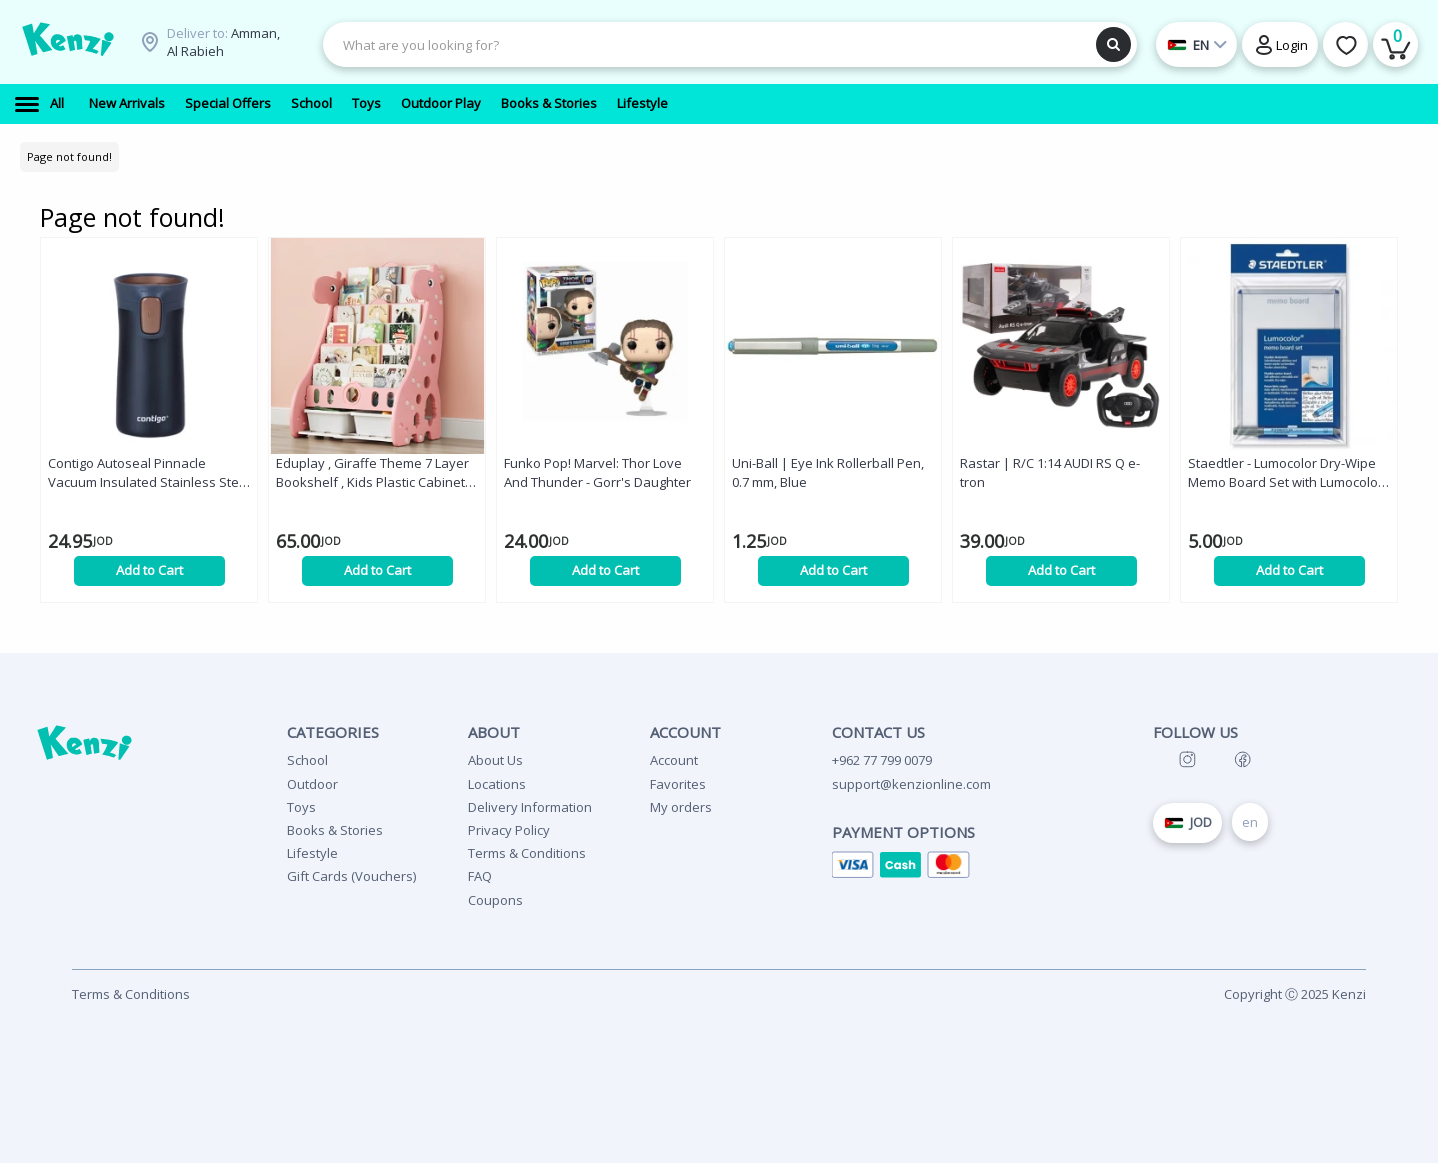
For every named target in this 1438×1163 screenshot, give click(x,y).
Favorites (678, 784)
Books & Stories (335, 830)
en (1250, 822)
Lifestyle (312, 853)
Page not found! (69, 156)
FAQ (480, 876)
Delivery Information (530, 807)
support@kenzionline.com (911, 784)
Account (674, 760)
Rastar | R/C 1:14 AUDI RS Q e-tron (1050, 472)
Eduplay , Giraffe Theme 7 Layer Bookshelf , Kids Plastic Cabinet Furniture (372, 473)
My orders (681, 807)
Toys (301, 807)
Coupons (495, 900)
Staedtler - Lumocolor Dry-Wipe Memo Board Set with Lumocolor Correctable (1285, 473)
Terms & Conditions (527, 853)
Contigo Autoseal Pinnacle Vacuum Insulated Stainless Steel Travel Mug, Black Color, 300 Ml (149, 473)
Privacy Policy (509, 830)
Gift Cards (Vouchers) (351, 876)
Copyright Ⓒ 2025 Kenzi (1295, 994)
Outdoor (312, 784)
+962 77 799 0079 (882, 760)
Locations (497, 784)
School (307, 760)
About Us (495, 760)
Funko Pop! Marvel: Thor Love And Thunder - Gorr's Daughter (597, 472)
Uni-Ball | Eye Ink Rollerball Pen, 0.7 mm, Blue (828, 472)
